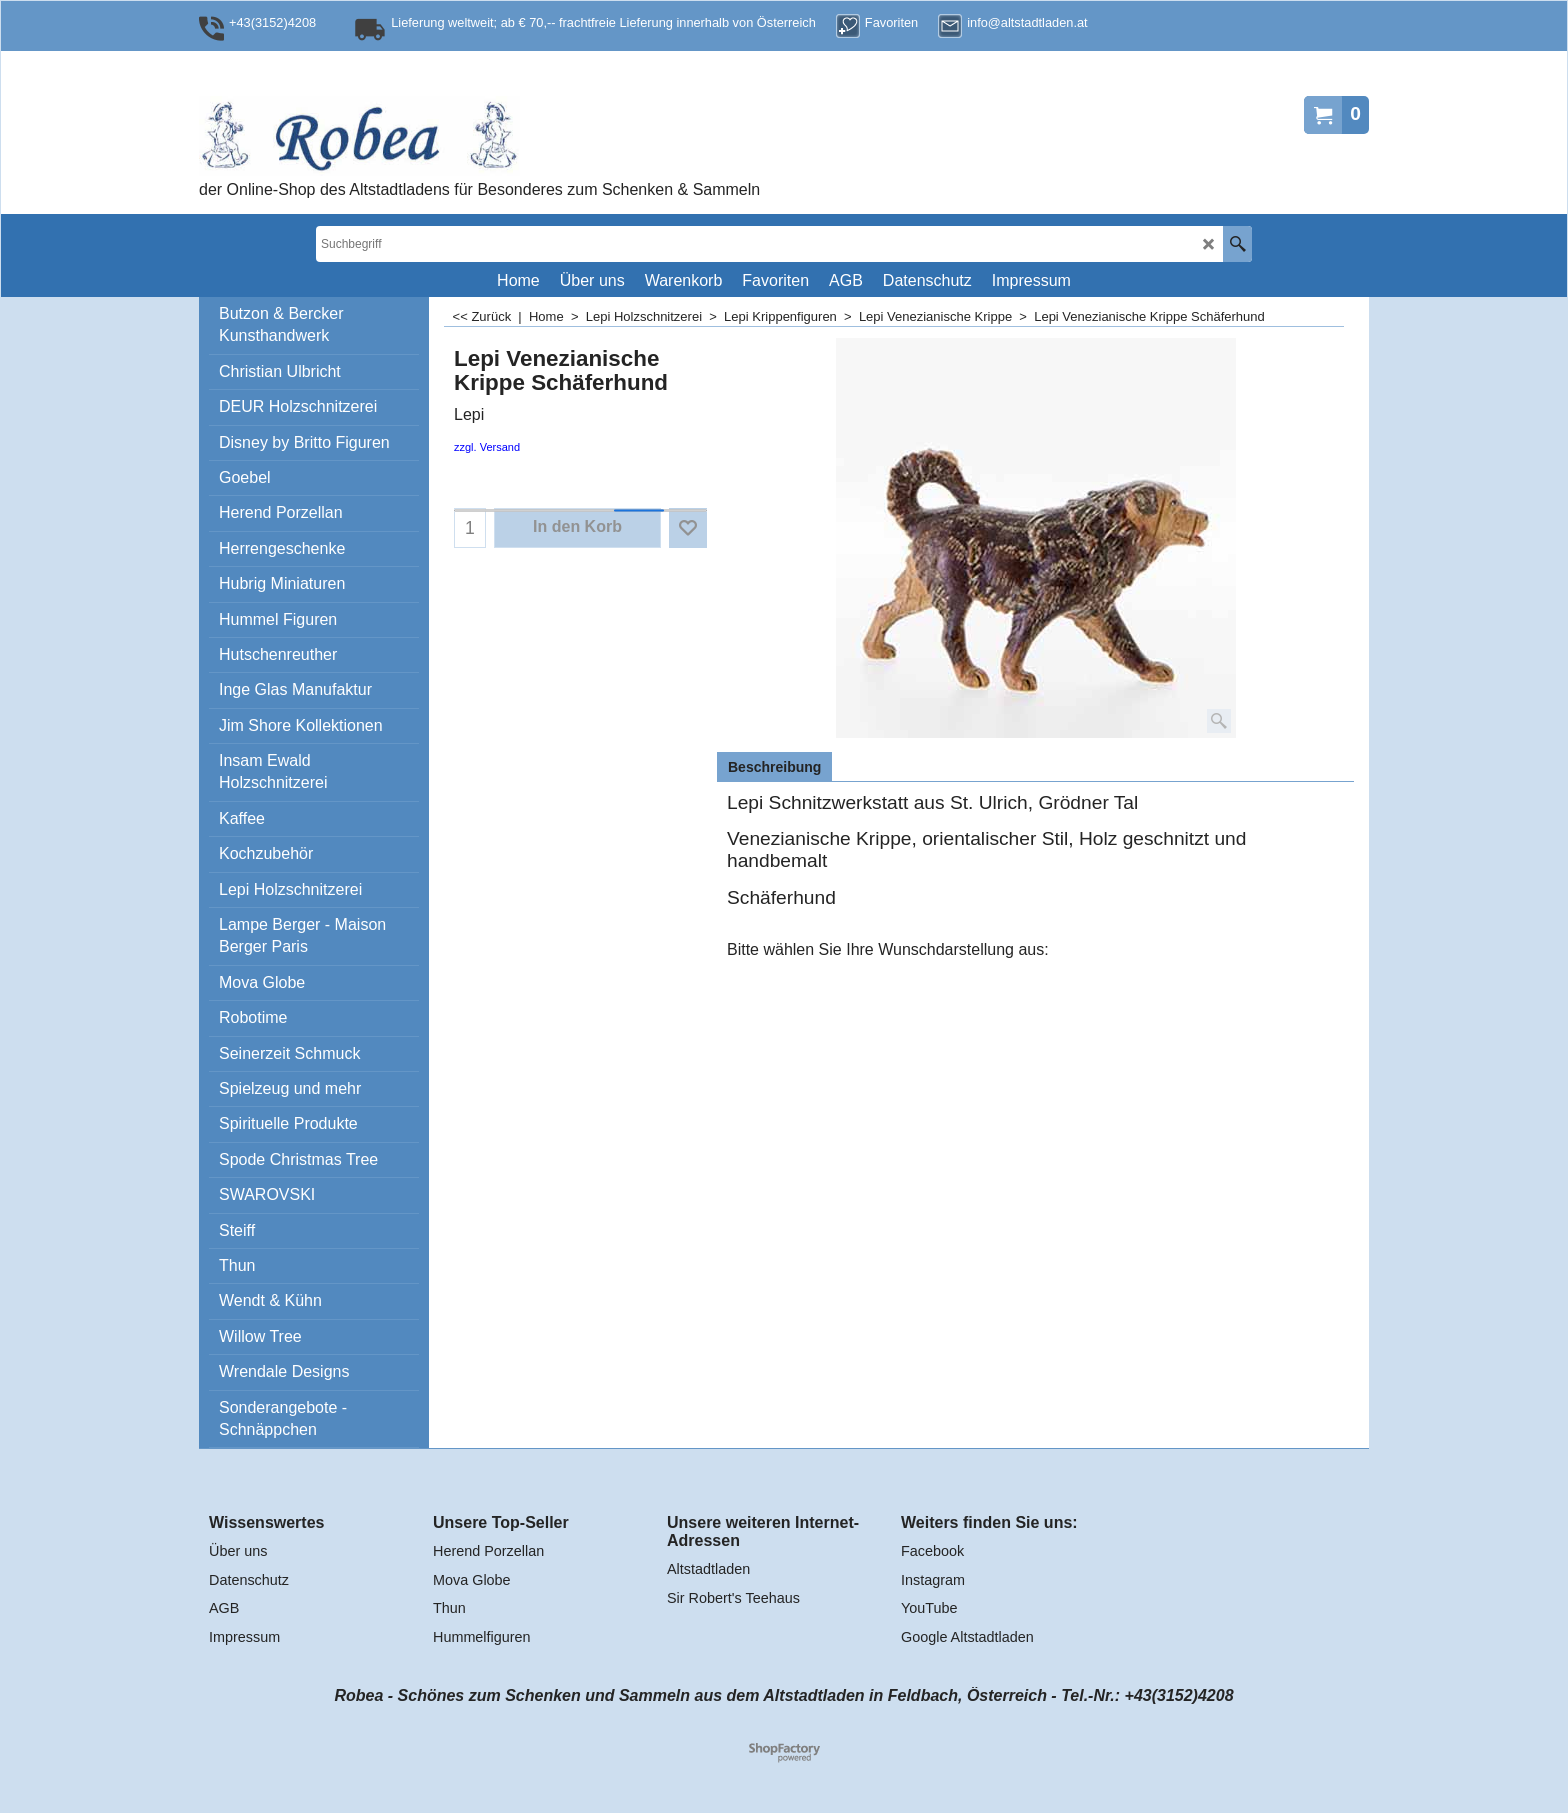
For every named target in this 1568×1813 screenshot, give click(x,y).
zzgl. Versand (487, 447)
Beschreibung (774, 767)
